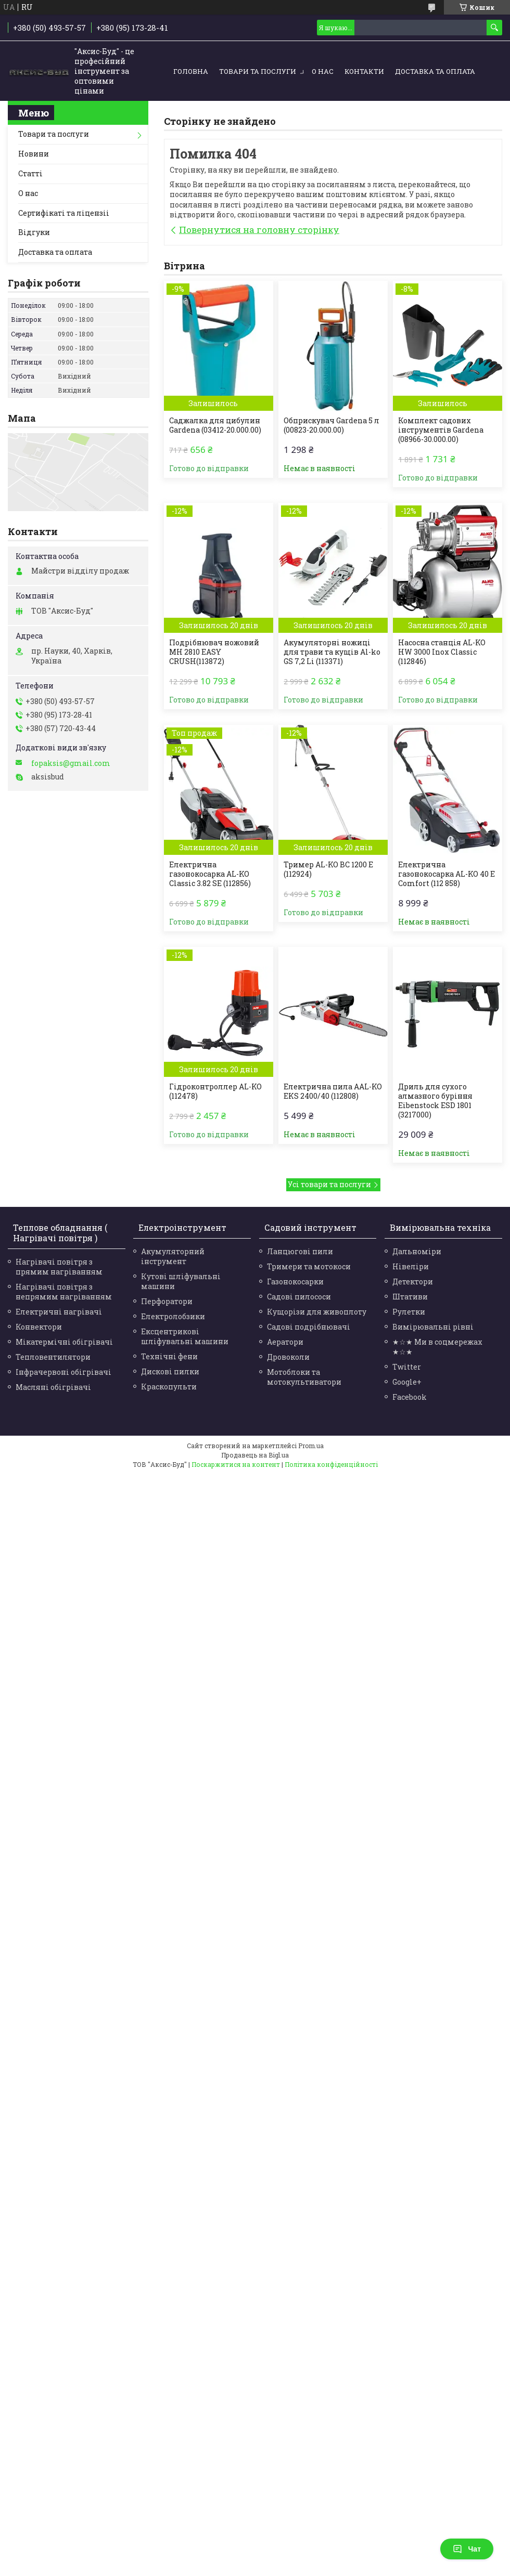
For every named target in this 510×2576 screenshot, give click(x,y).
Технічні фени (169, 1356)
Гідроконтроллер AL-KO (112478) (215, 1091)
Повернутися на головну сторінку (259, 230)
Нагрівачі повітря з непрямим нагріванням (64, 1292)
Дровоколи (288, 1357)
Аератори (285, 1342)
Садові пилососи (299, 1297)
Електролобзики (173, 1316)
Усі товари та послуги (329, 1184)
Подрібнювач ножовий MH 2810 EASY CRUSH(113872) (214, 652)
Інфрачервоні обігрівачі (63, 1372)
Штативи (410, 1297)
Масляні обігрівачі (53, 1387)
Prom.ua (311, 1445)
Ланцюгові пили (300, 1251)
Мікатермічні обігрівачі (64, 1342)
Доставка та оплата (435, 71)
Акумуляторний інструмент (173, 1256)
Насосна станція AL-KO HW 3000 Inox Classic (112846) (442, 652)
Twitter (406, 1367)
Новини (33, 154)
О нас (323, 71)
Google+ (407, 1382)
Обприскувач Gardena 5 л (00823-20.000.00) (331, 425)
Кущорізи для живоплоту (316, 1312)
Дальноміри (416, 1251)
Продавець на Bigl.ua (255, 1455)
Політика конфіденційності (331, 1464)
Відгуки (34, 232)
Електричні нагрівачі (59, 1312)
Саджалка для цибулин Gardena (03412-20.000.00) (215, 425)
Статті (30, 173)
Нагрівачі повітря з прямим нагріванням (59, 1267)
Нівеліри (410, 1266)
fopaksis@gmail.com (70, 763)
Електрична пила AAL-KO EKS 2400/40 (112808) (333, 1091)
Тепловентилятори (53, 1357)
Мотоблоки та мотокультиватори (304, 1377)
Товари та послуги (257, 71)
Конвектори (39, 1327)
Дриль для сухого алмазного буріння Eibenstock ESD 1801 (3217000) (435, 1101)
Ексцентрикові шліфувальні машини (184, 1336)
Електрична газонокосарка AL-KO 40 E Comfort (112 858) (446, 874)
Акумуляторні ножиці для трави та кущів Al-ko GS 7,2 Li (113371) (332, 652)
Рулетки (408, 1312)
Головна (190, 71)
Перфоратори (167, 1301)
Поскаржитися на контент (236, 1464)
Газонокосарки (295, 1281)
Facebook (409, 1397)
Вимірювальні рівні (433, 1327)
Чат (467, 2549)
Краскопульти (169, 1386)
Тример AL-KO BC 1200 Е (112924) (328, 869)
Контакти (364, 71)
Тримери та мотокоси (309, 1266)
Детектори (412, 1281)
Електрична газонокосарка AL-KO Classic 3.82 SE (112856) (210, 874)
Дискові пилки (170, 1371)
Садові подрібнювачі (308, 1327)
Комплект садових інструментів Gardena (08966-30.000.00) (440, 430)
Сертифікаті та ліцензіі (63, 213)
